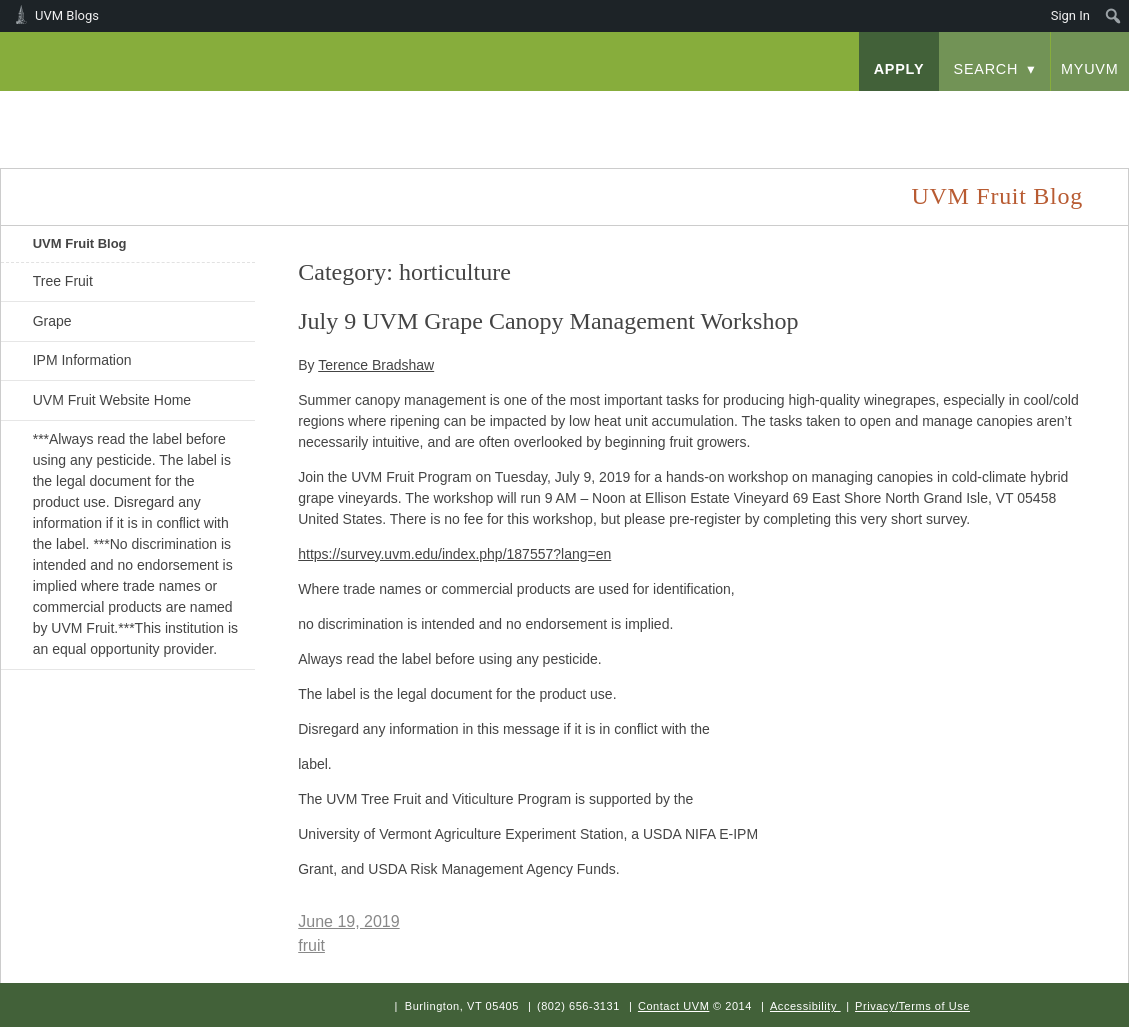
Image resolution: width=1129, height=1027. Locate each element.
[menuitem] (1113, 16)
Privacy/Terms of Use (912, 1006)
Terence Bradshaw (376, 365)
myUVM (1090, 69)
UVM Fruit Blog (80, 243)
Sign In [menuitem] (1070, 15)
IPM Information (82, 360)
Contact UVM (673, 1006)
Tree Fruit (63, 281)
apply (899, 69)
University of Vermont (201, 109)
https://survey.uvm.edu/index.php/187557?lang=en (454, 554)
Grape (52, 321)
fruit (311, 945)
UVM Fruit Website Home (112, 400)
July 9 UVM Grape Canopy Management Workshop (548, 321)
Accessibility (803, 1006)
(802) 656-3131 (578, 1006)
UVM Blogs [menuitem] (67, 15)
